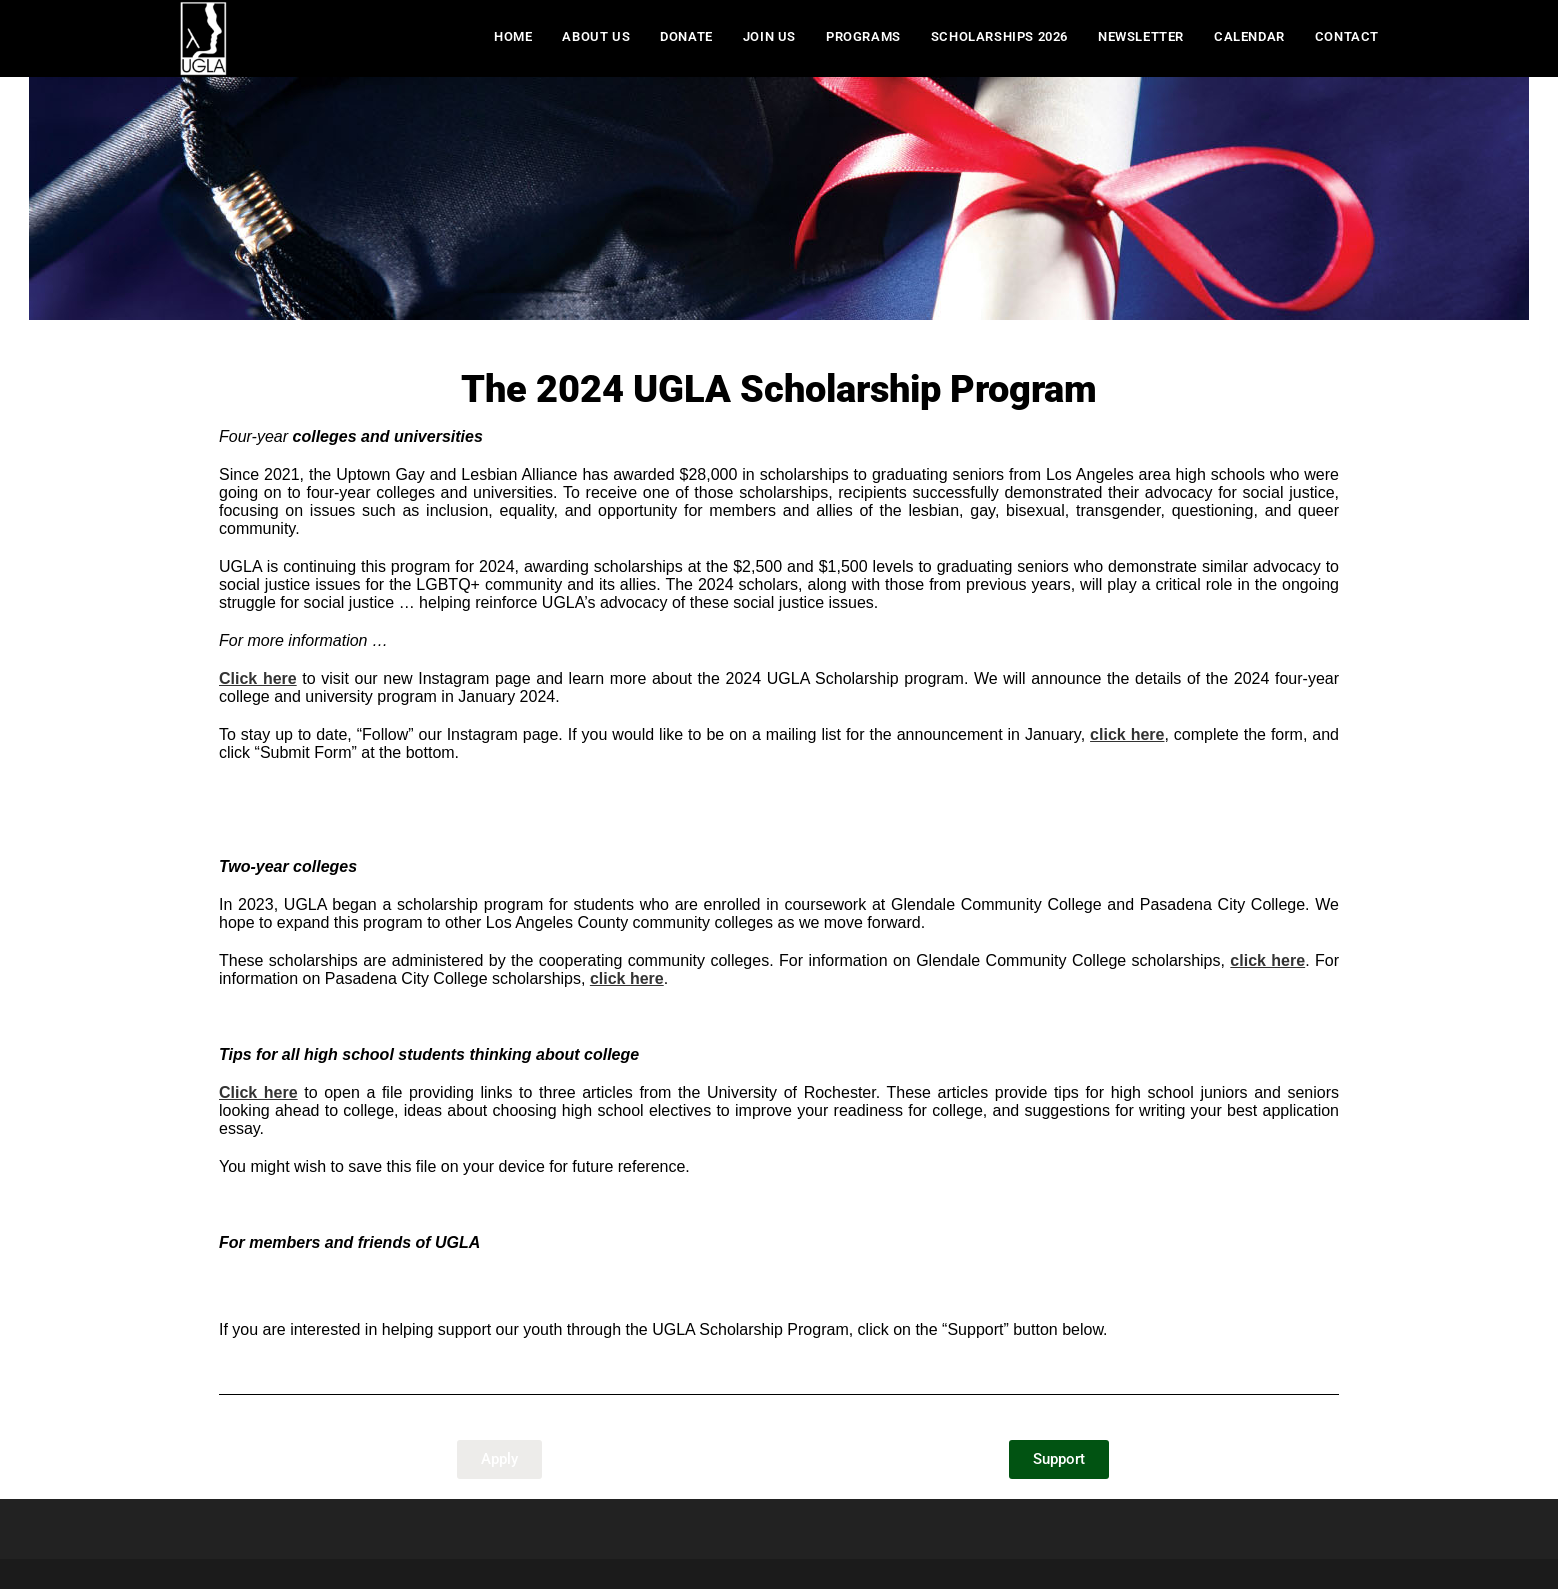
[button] (499, 1459)
